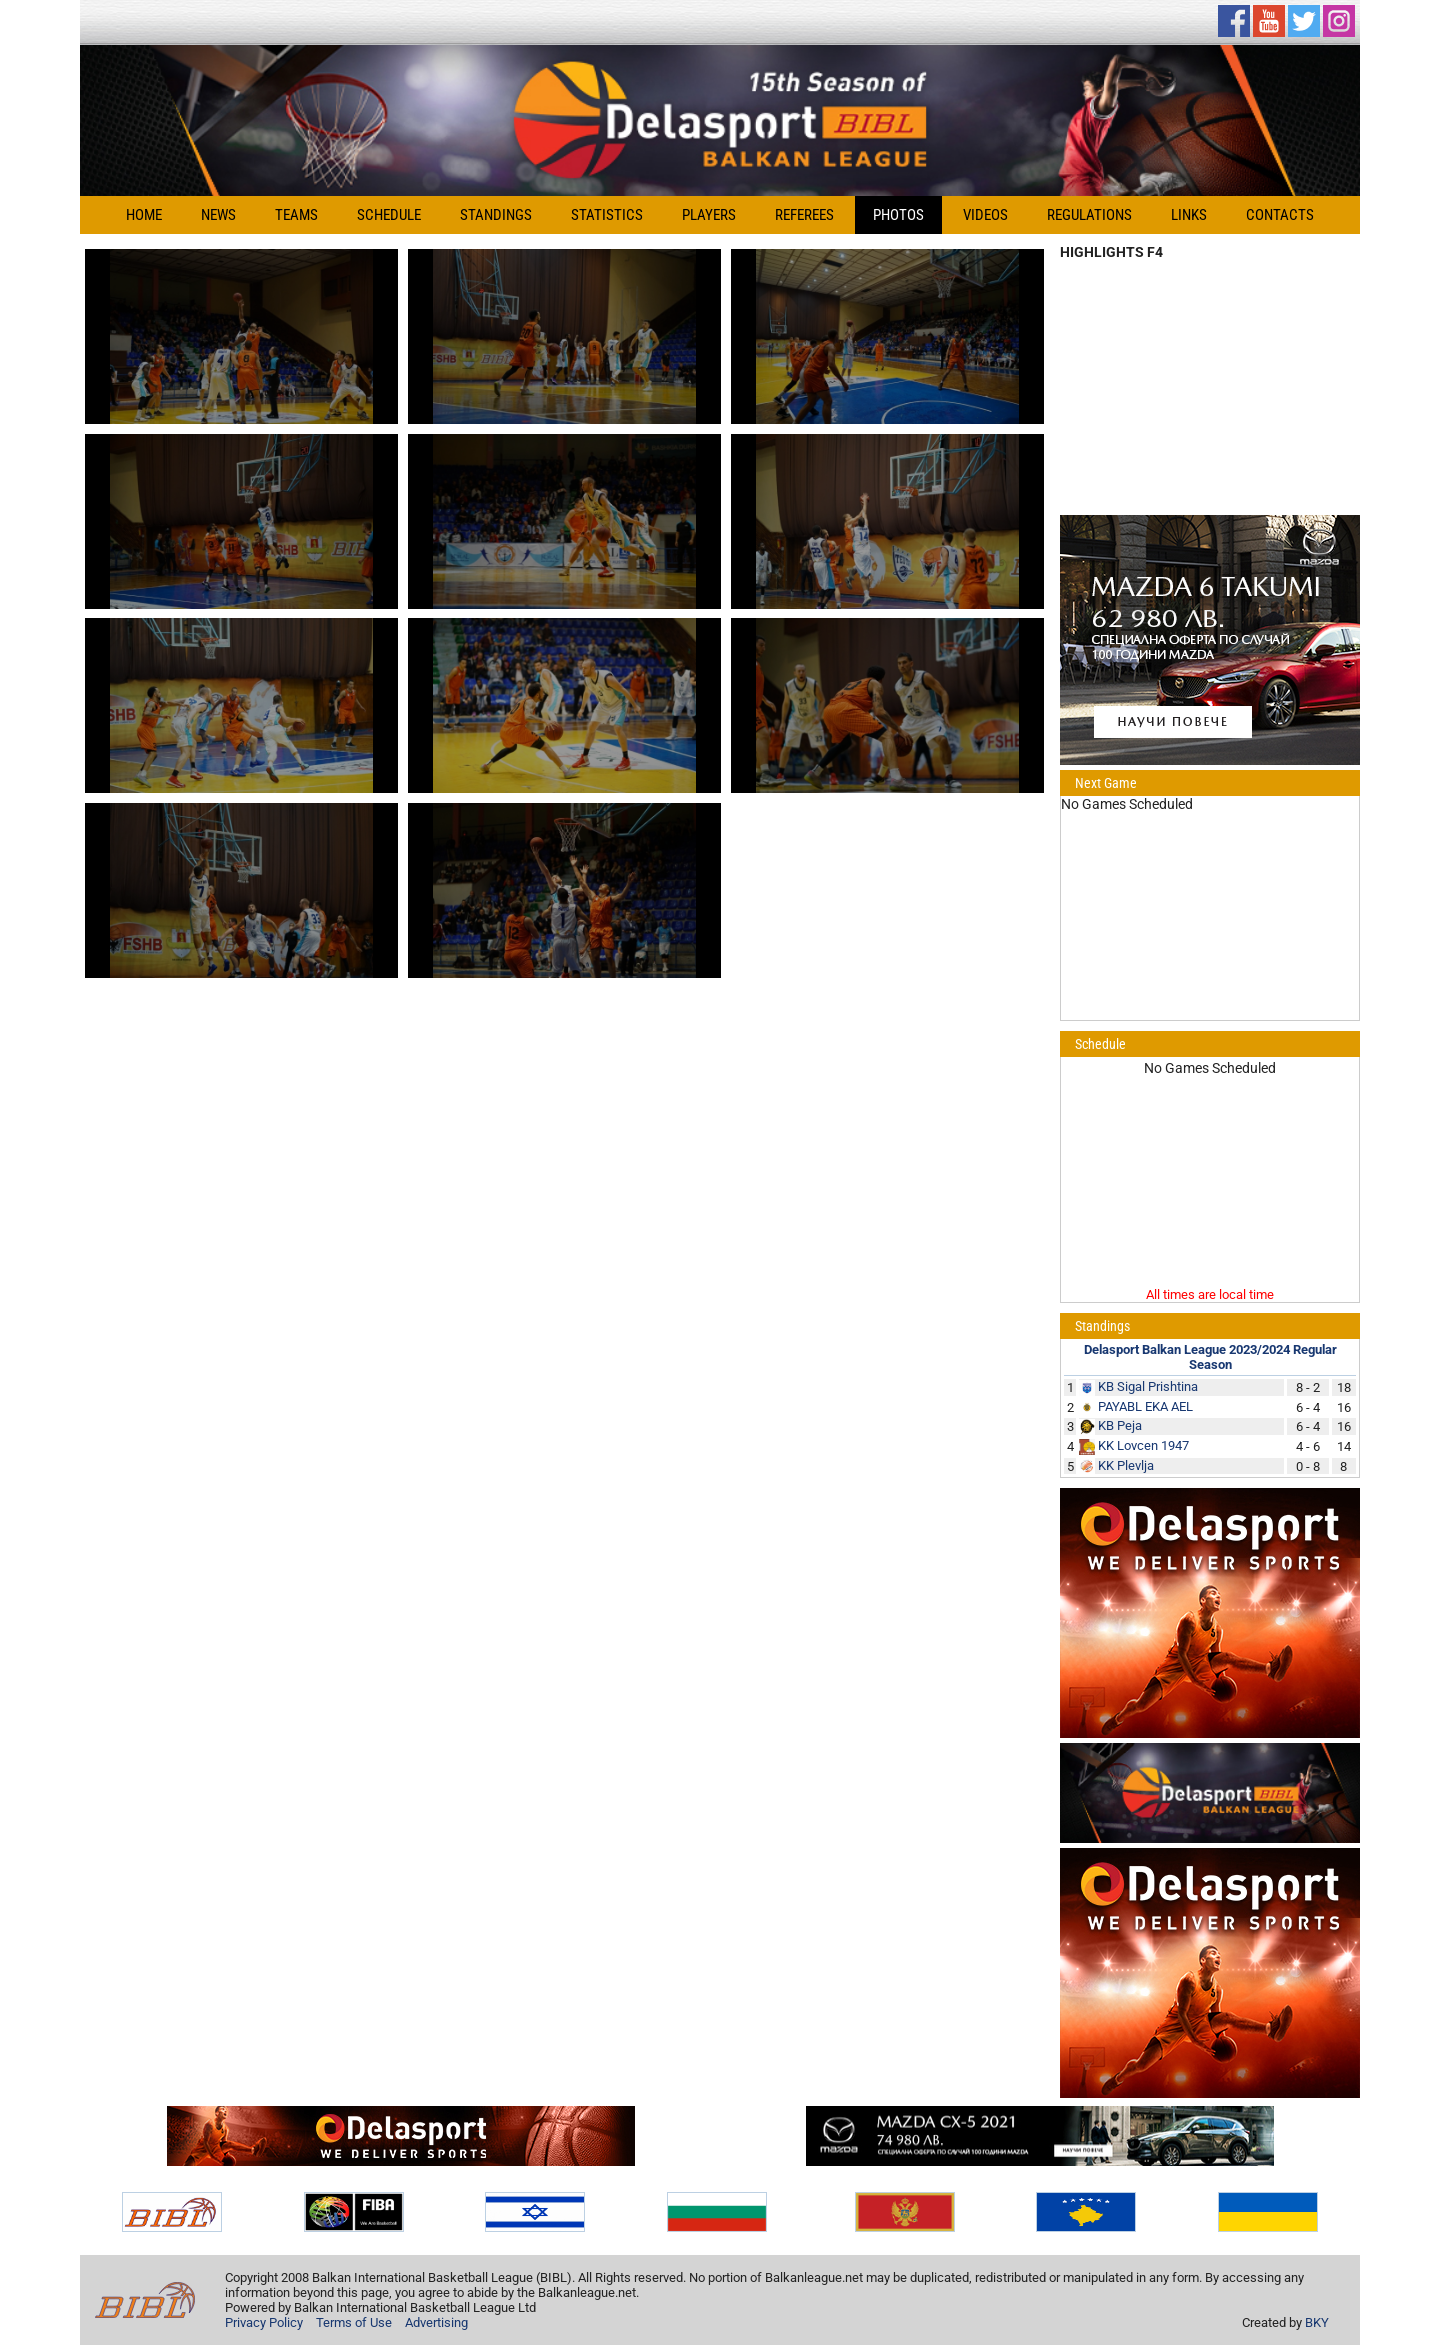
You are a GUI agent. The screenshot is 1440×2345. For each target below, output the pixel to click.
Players (709, 215)
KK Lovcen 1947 (1143, 1445)
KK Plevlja (1126, 1465)
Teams (296, 215)
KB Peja (1120, 1425)
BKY (1317, 2322)
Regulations (1089, 215)
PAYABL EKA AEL (1145, 1406)
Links (1189, 215)
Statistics (607, 215)
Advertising (436, 2322)
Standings (496, 215)
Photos (898, 215)
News (218, 215)
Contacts (1280, 215)
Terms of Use (354, 2322)
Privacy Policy (264, 2322)
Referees (804, 215)
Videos (985, 215)
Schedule (389, 215)
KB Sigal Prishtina (1148, 1386)
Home (144, 215)
